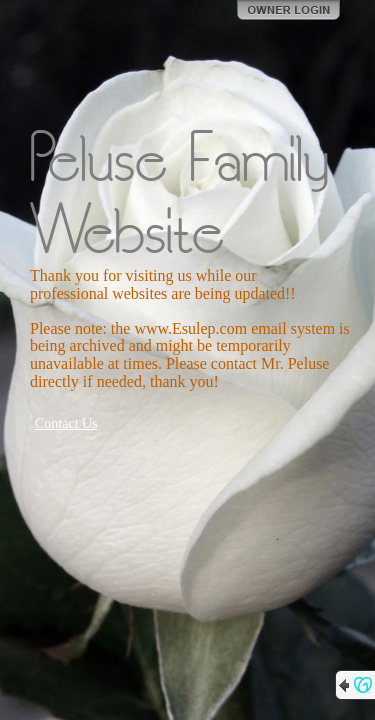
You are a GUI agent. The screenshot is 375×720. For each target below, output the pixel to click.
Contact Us (66, 423)
